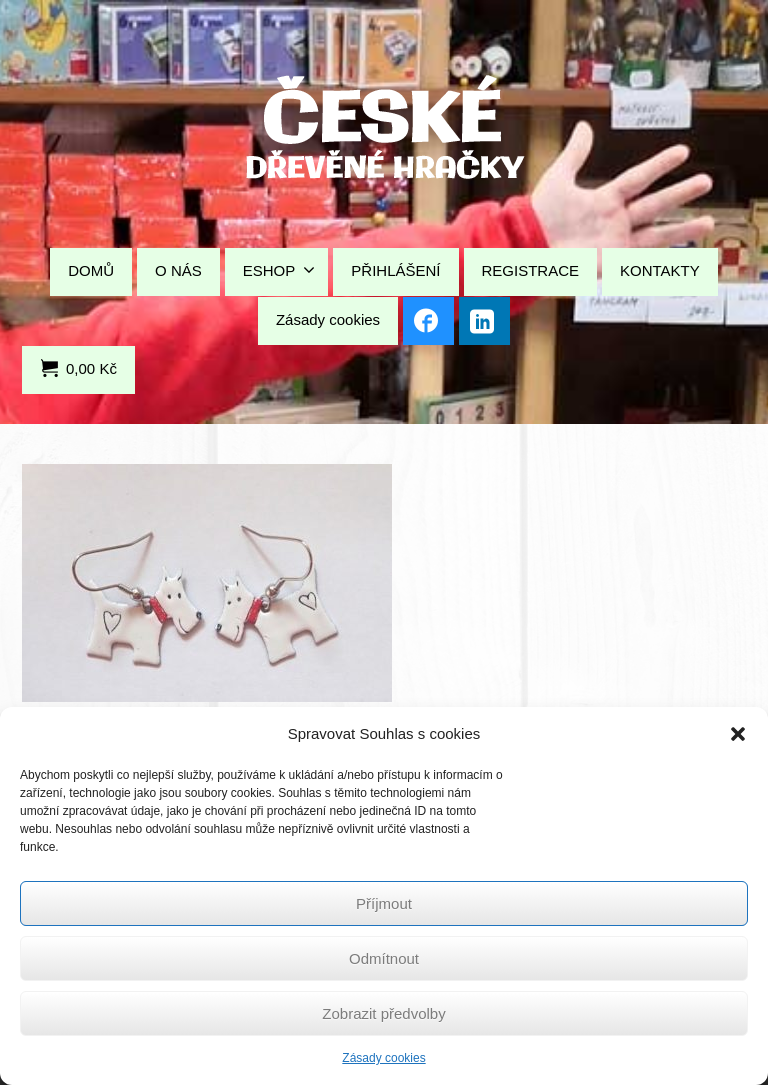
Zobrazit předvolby (383, 1013)
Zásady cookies (383, 1058)
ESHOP (279, 270)
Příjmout (384, 903)
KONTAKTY (660, 270)
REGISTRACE (531, 270)
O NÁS (178, 270)
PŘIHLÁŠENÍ (395, 270)
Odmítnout (384, 958)
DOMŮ (91, 270)
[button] (738, 734)
